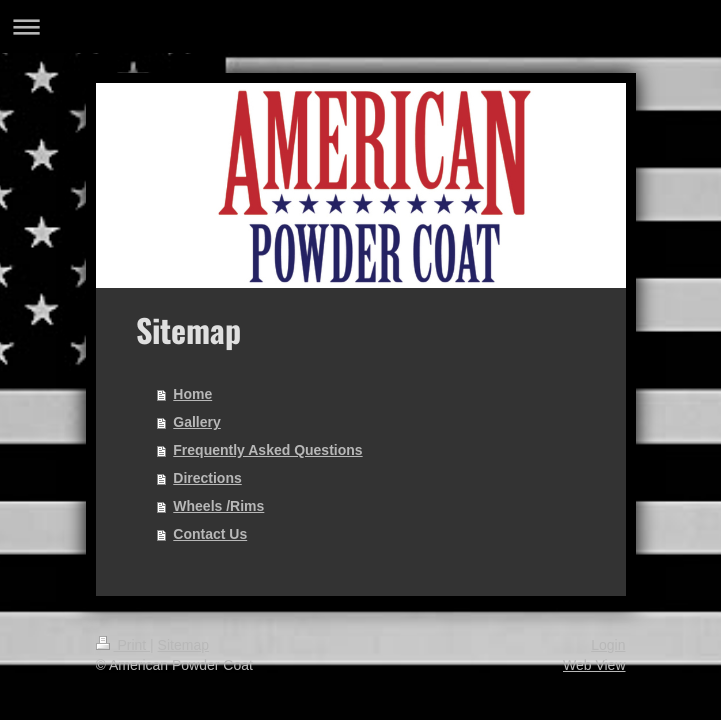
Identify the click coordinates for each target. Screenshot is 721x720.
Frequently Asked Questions (267, 450)
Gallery (196, 422)
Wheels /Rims (218, 506)
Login (608, 645)
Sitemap (183, 645)
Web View (594, 665)
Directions (207, 478)
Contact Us (210, 534)
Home (192, 394)
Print (123, 645)
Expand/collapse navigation (360, 26)
